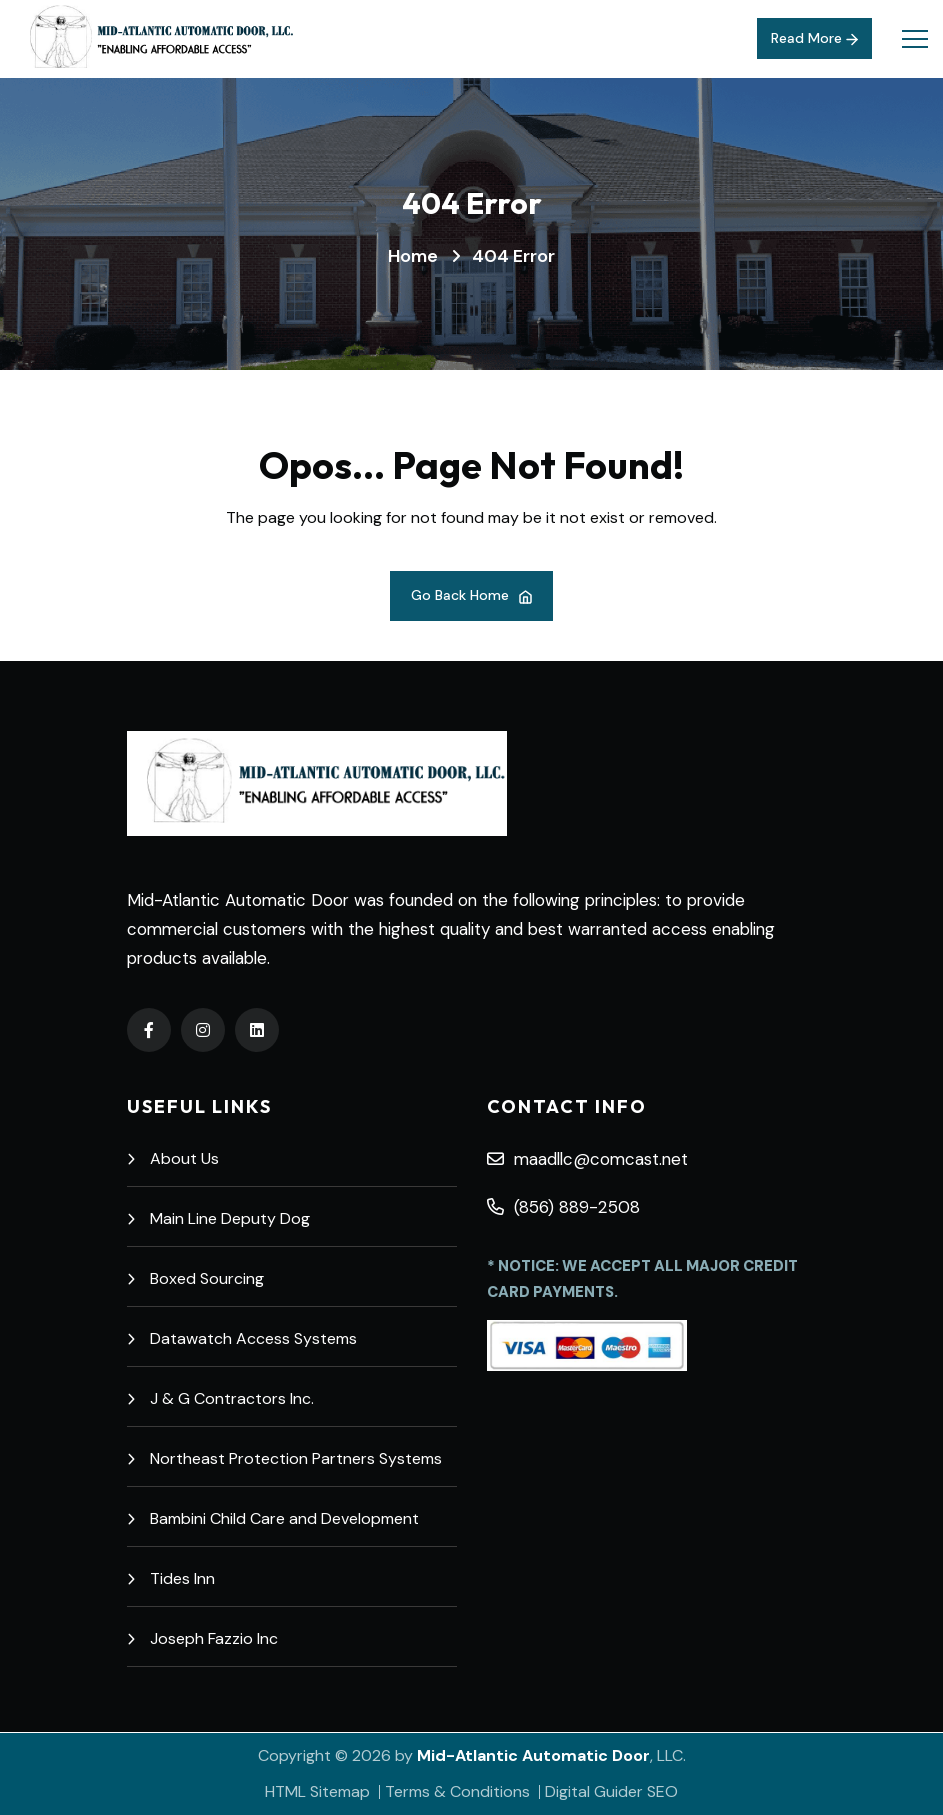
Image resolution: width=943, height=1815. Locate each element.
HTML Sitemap (317, 1791)
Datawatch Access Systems (242, 1338)
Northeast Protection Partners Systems (284, 1458)
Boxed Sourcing (195, 1278)
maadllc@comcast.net (587, 1159)
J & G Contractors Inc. (220, 1398)
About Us (173, 1158)
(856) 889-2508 (563, 1207)
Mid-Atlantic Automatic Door (533, 1755)
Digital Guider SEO (611, 1791)
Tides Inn (171, 1578)
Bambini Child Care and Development (273, 1518)
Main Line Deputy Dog (218, 1218)
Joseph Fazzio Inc (202, 1638)
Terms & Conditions (457, 1791)
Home (413, 256)
